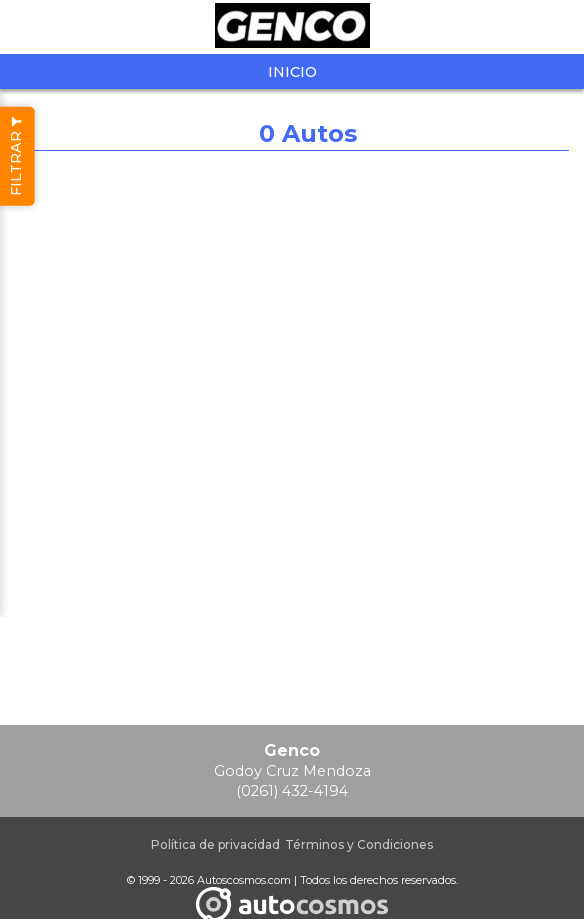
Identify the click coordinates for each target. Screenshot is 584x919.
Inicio (292, 72)
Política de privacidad (215, 844)
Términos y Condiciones (359, 844)
